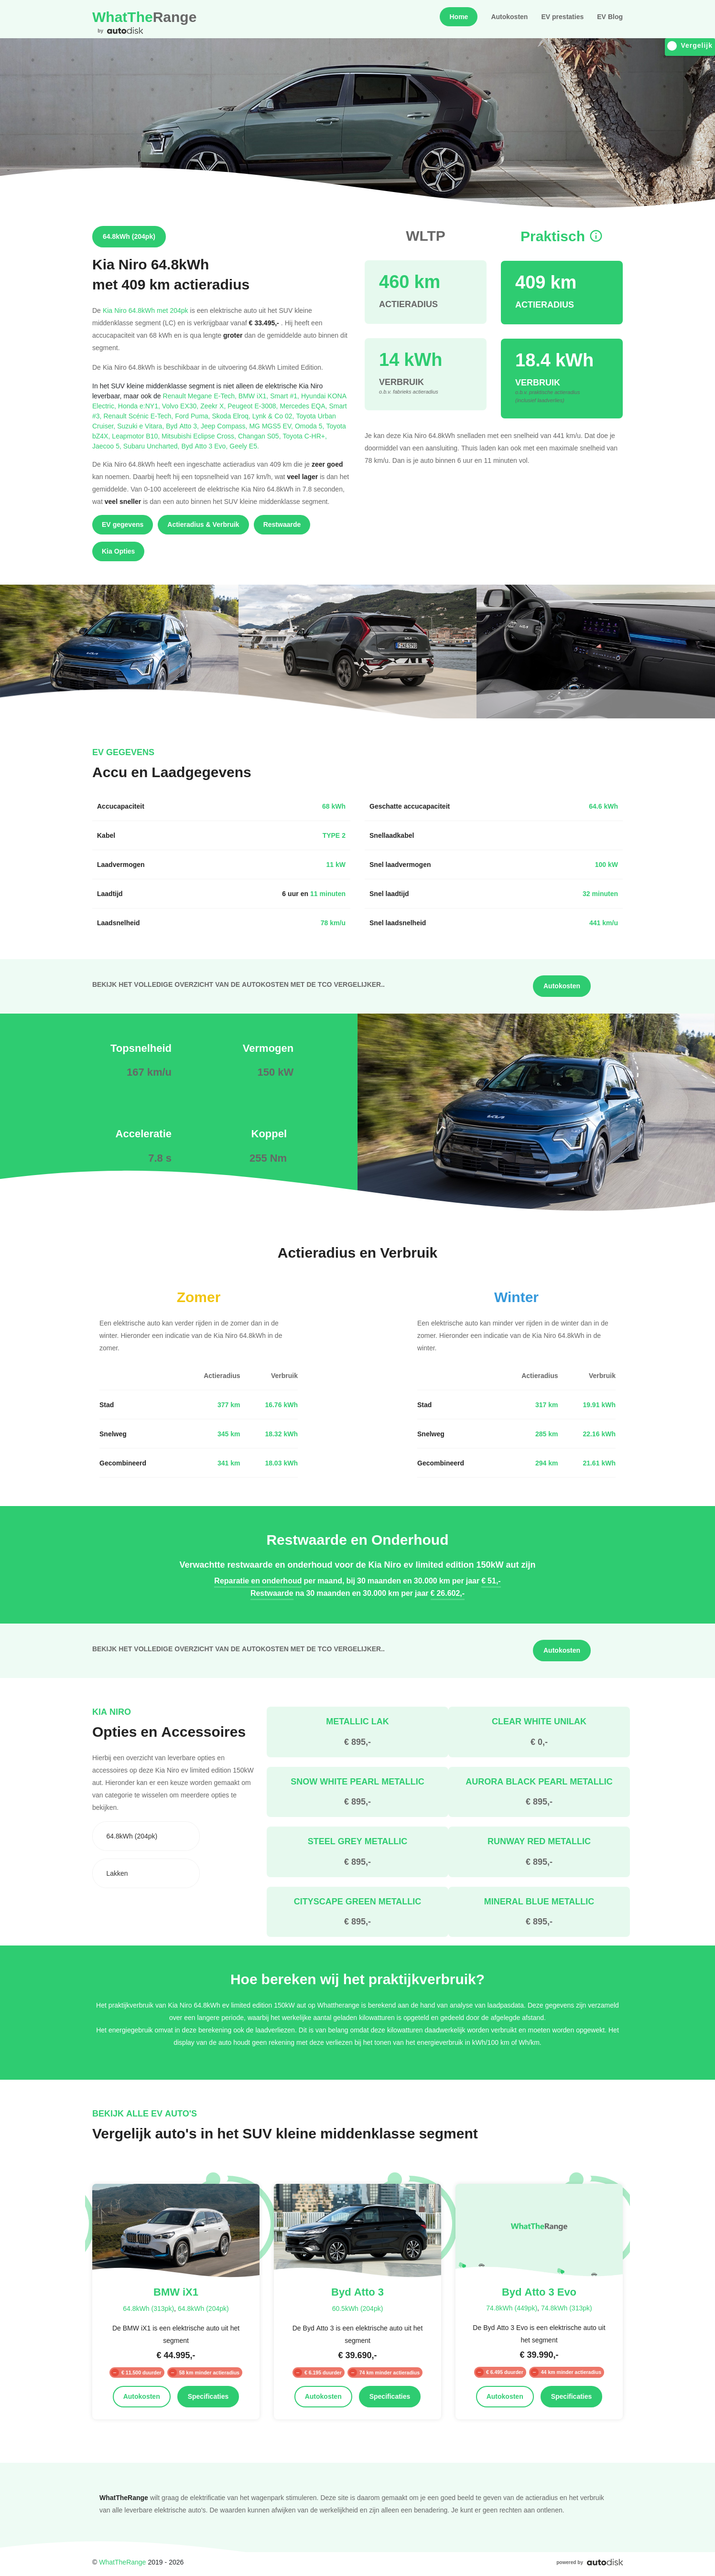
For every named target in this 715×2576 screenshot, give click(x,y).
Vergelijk (690, 46)
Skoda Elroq (232, 415)
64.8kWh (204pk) (203, 2308)
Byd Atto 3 (183, 425)
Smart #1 (285, 395)
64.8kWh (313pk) (148, 2308)
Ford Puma (193, 415)
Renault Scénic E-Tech (139, 415)
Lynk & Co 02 (274, 415)
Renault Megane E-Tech (200, 395)
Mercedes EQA (304, 405)
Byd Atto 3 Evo (205, 445)
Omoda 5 (310, 425)
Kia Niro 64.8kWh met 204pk (145, 310)
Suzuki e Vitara (141, 425)
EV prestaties (562, 16)
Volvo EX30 (181, 405)
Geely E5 (244, 445)
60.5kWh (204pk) (357, 2308)
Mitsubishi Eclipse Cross (200, 435)
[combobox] (146, 1836)
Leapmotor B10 (137, 435)
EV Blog (610, 16)
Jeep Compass (225, 425)
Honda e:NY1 (140, 405)
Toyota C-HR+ (305, 435)
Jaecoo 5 (107, 445)
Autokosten (509, 16)
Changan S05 (260, 435)
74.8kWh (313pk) (566, 2307)
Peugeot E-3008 (254, 405)
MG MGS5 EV (272, 425)
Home (458, 16)
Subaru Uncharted (152, 445)
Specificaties (208, 2396)
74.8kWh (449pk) (511, 2307)
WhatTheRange (122, 2561)
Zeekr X (214, 405)
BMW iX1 (254, 395)
